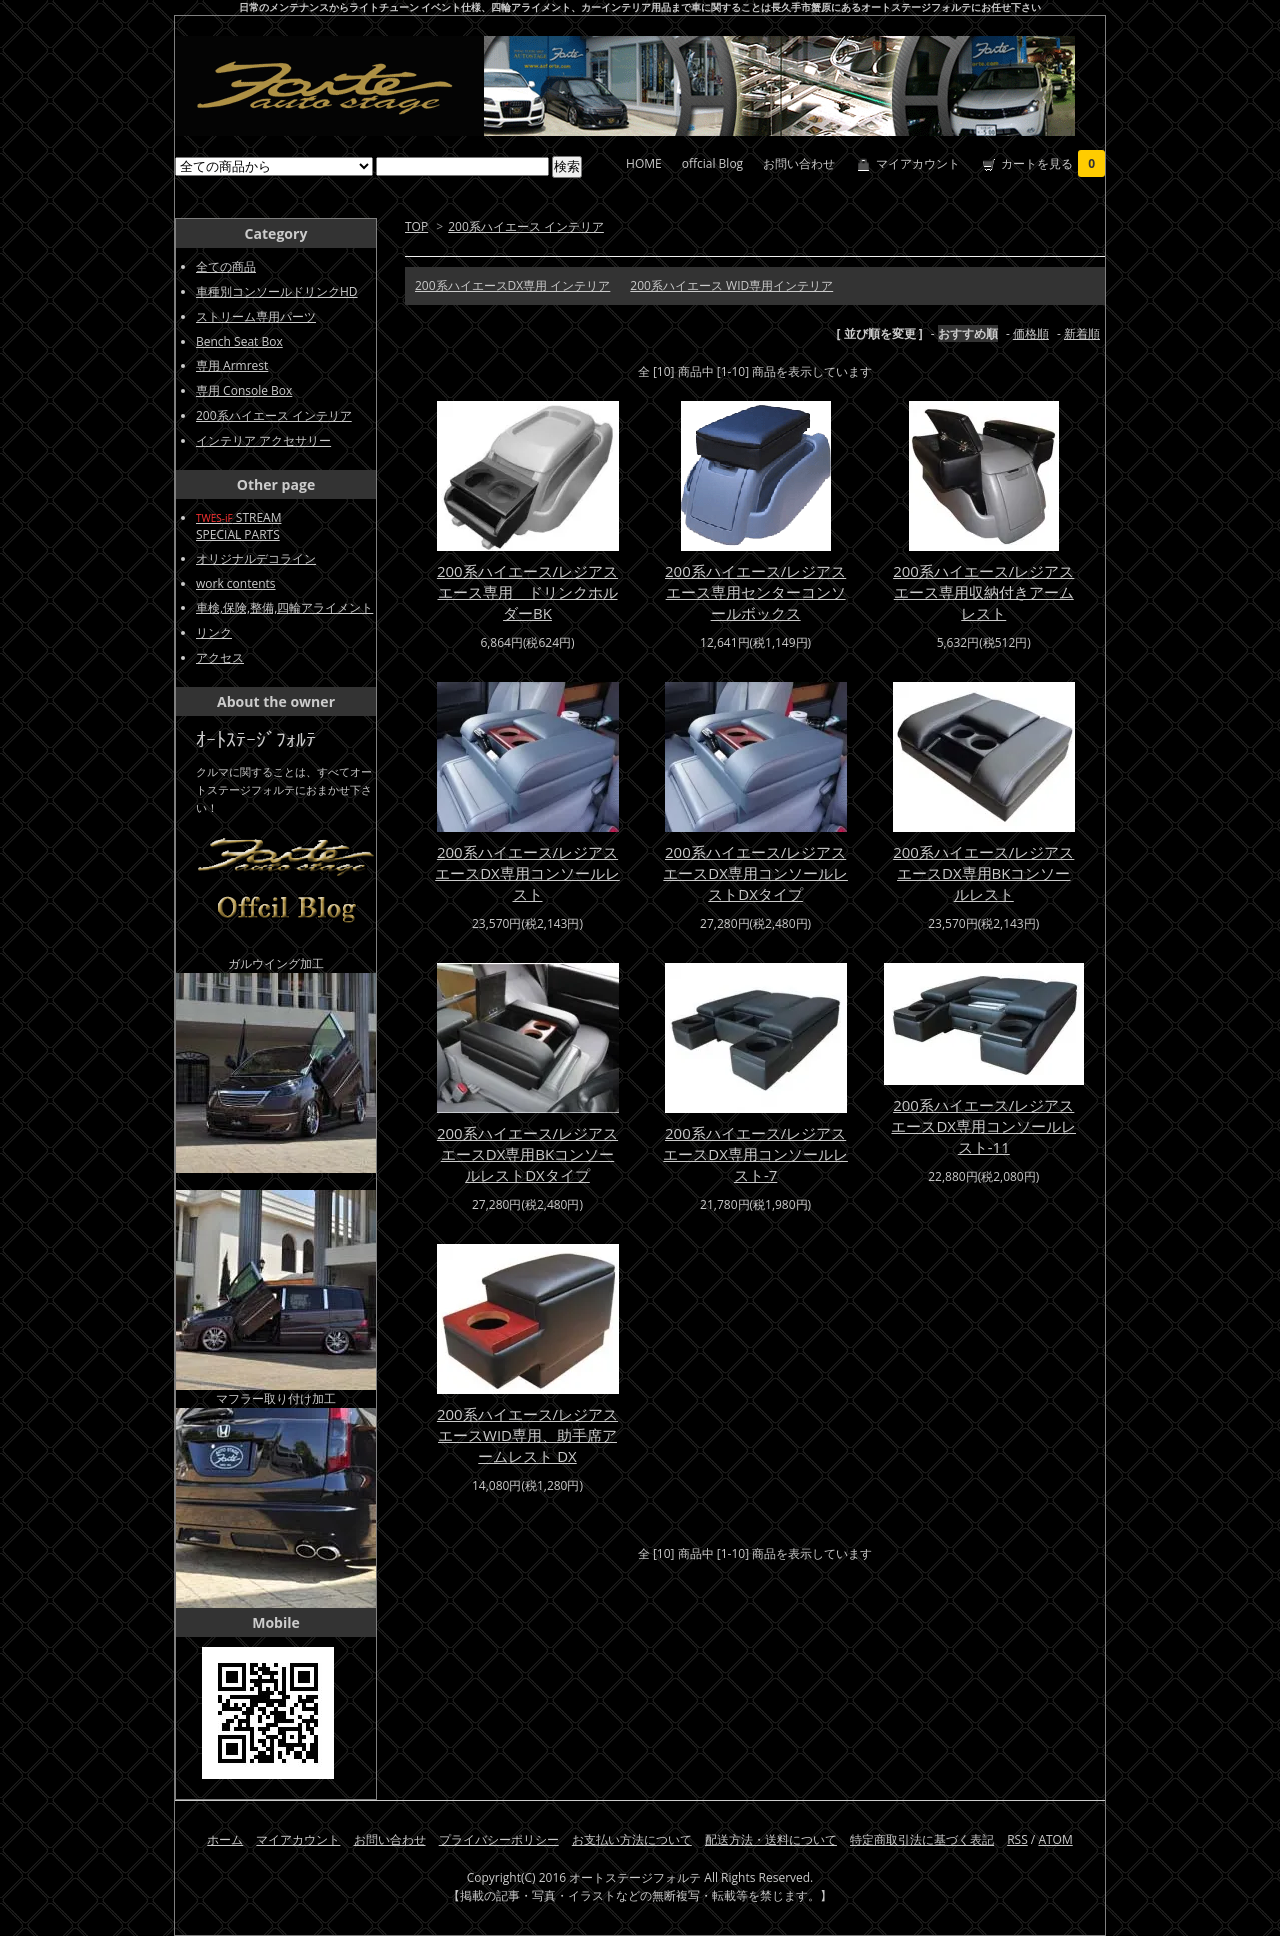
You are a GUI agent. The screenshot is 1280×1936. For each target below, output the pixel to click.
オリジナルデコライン (256, 558)
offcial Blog (712, 163)
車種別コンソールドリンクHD (277, 291)
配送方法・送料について (771, 1839)
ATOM (1055, 1839)
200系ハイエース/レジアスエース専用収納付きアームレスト (983, 592)
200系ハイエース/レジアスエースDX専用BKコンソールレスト (983, 873)
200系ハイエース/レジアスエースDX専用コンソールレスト (527, 873)
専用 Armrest (232, 365)
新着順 (1082, 333)
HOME (644, 163)
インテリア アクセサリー (263, 440)
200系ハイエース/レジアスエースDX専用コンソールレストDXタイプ (755, 873)
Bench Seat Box (239, 341)
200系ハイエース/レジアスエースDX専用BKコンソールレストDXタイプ (527, 1154)
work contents (236, 583)
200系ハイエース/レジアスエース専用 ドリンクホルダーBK (527, 592)
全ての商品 (226, 266)
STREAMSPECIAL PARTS (238, 526)
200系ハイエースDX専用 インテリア (512, 285)
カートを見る (1053, 163)
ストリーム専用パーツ (256, 316)
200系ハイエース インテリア (526, 226)
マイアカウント (918, 163)
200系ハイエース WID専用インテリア (731, 285)
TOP (416, 226)
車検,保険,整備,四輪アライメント (284, 607)
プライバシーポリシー (499, 1839)
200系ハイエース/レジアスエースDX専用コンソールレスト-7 (755, 1154)
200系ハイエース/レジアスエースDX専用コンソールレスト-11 (983, 1126)
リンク (214, 632)
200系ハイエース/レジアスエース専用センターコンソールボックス (755, 592)
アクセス (220, 657)
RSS (1017, 1839)
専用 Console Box (244, 390)
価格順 (1031, 333)
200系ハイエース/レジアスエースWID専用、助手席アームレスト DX (527, 1435)
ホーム (225, 1839)
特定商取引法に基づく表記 (922, 1839)
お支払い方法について (632, 1839)
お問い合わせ (799, 163)
